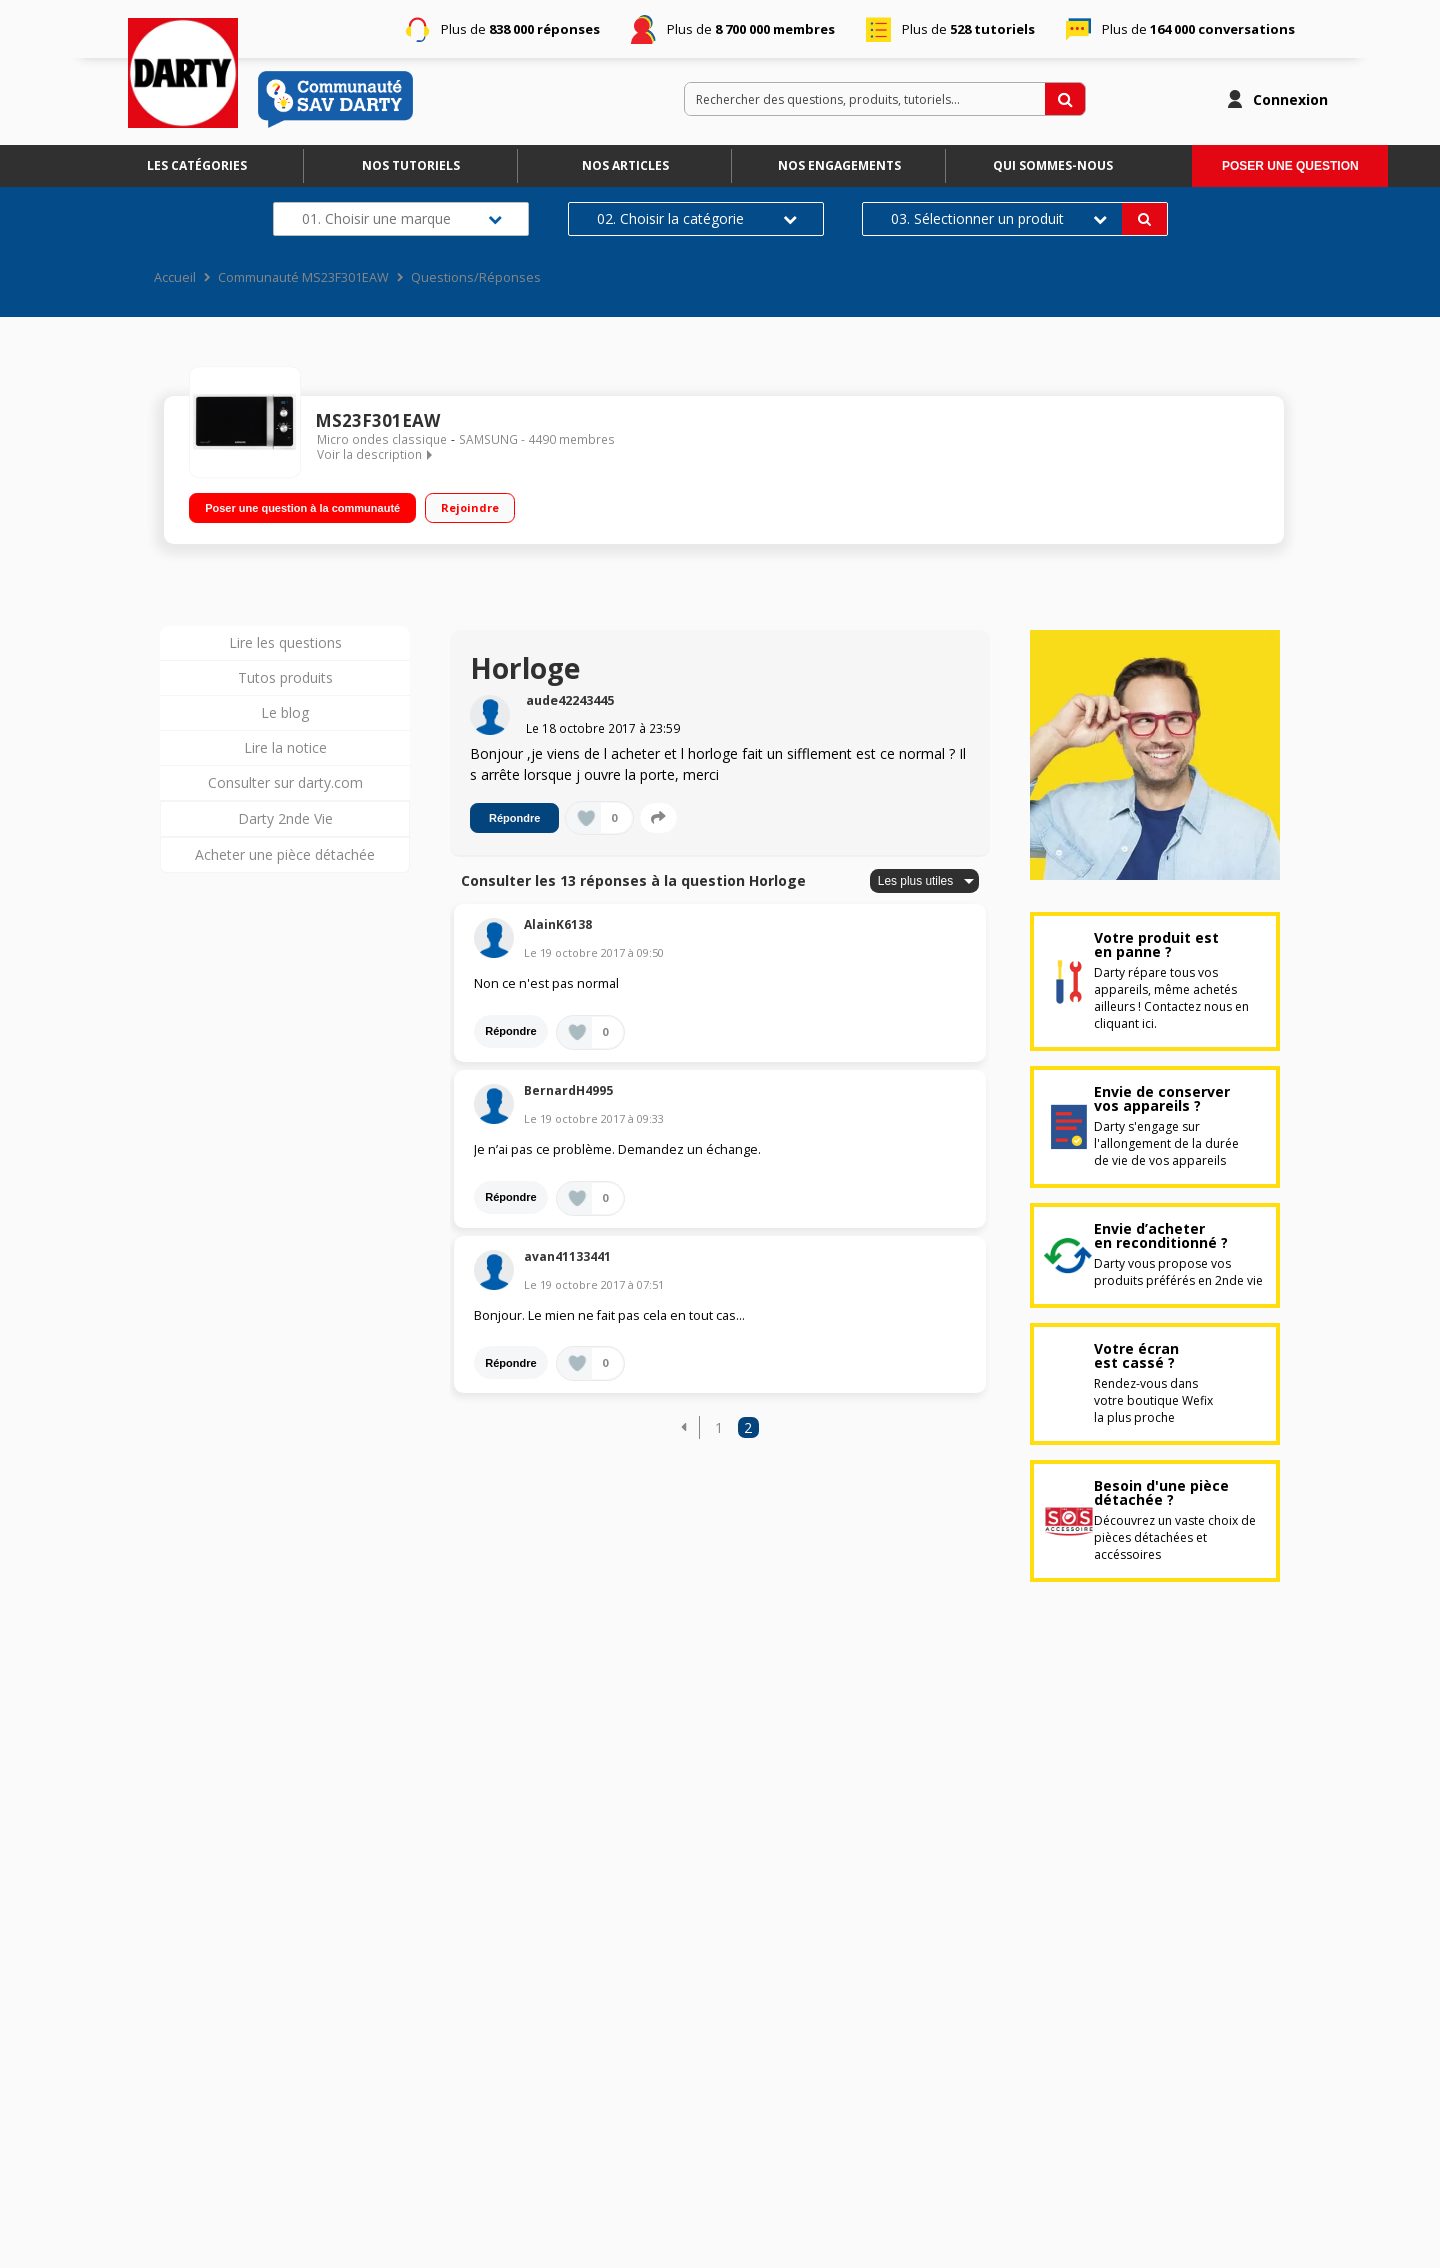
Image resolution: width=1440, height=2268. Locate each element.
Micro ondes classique (382, 439)
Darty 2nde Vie (285, 818)
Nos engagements (839, 165)
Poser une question (1290, 166)
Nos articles (625, 165)
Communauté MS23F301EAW (303, 277)
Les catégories (197, 165)
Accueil (175, 277)
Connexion (1290, 99)
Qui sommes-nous (1053, 165)
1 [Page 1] (719, 1427)
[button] (683, 1427)
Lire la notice (285, 747)
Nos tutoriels (411, 165)
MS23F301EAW (377, 420)
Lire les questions (285, 642)
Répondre (514, 818)
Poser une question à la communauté (302, 508)
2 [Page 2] (748, 1427)
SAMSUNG (488, 439)
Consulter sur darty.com (285, 782)
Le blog (285, 712)
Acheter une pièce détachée (285, 854)
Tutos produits (285, 677)
